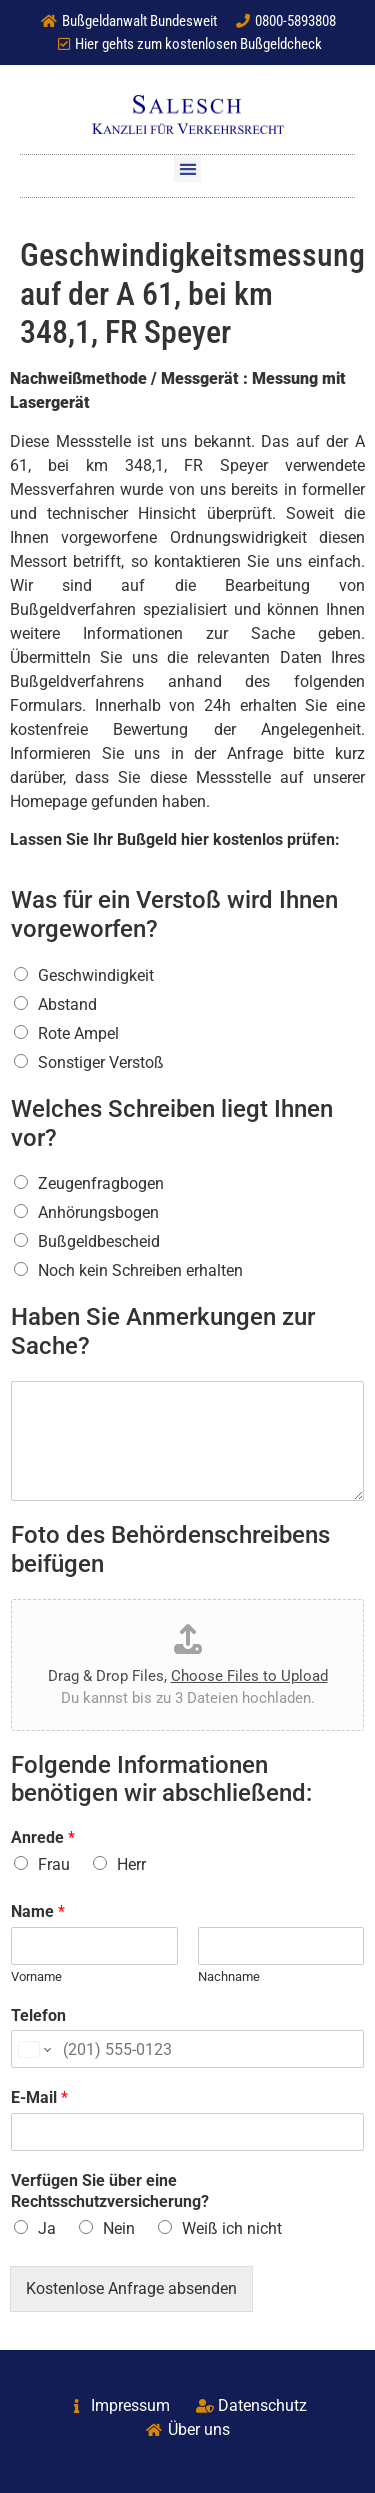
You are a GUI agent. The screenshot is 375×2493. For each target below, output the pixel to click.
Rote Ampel (78, 1033)
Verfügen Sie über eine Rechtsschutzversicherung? (110, 2191)
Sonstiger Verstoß (101, 1062)
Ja (47, 2228)
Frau (54, 1864)
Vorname (36, 1976)
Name (38, 1911)
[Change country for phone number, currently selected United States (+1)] (33, 2049)
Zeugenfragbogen (101, 1183)
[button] (187, 168)
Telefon (38, 2015)
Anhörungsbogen (98, 1212)
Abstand (67, 1004)
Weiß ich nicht (232, 2228)
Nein (119, 2228)
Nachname (229, 1976)
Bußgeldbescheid (99, 1241)
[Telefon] (187, 2049)
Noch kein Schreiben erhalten (140, 1270)
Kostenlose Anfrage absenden (131, 2288)
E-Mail (39, 2097)
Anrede (43, 1837)
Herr (131, 1864)
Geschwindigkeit (96, 975)
